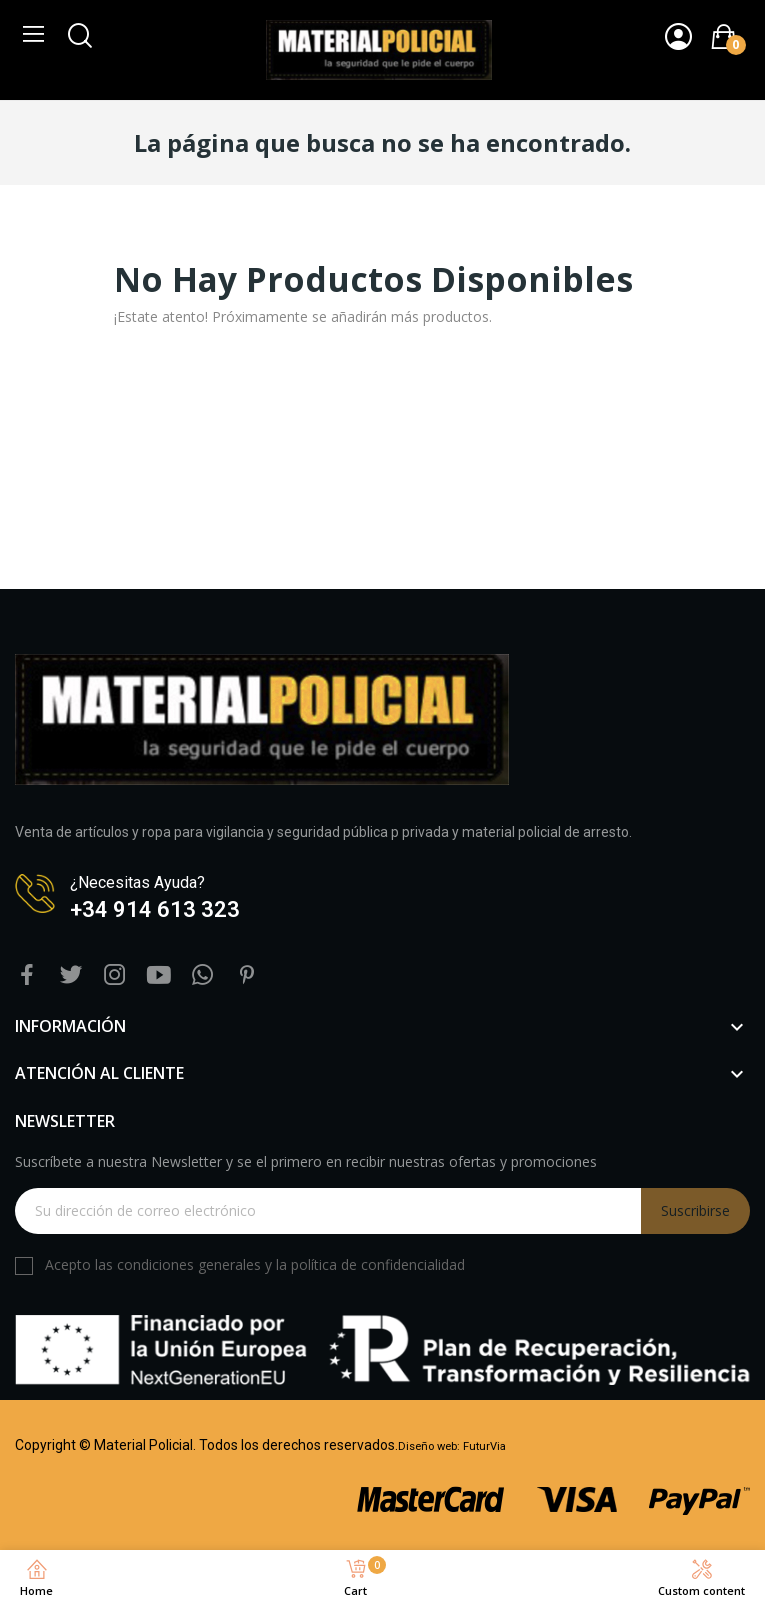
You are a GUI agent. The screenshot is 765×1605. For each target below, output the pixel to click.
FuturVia (484, 1446)
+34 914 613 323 (155, 909)
